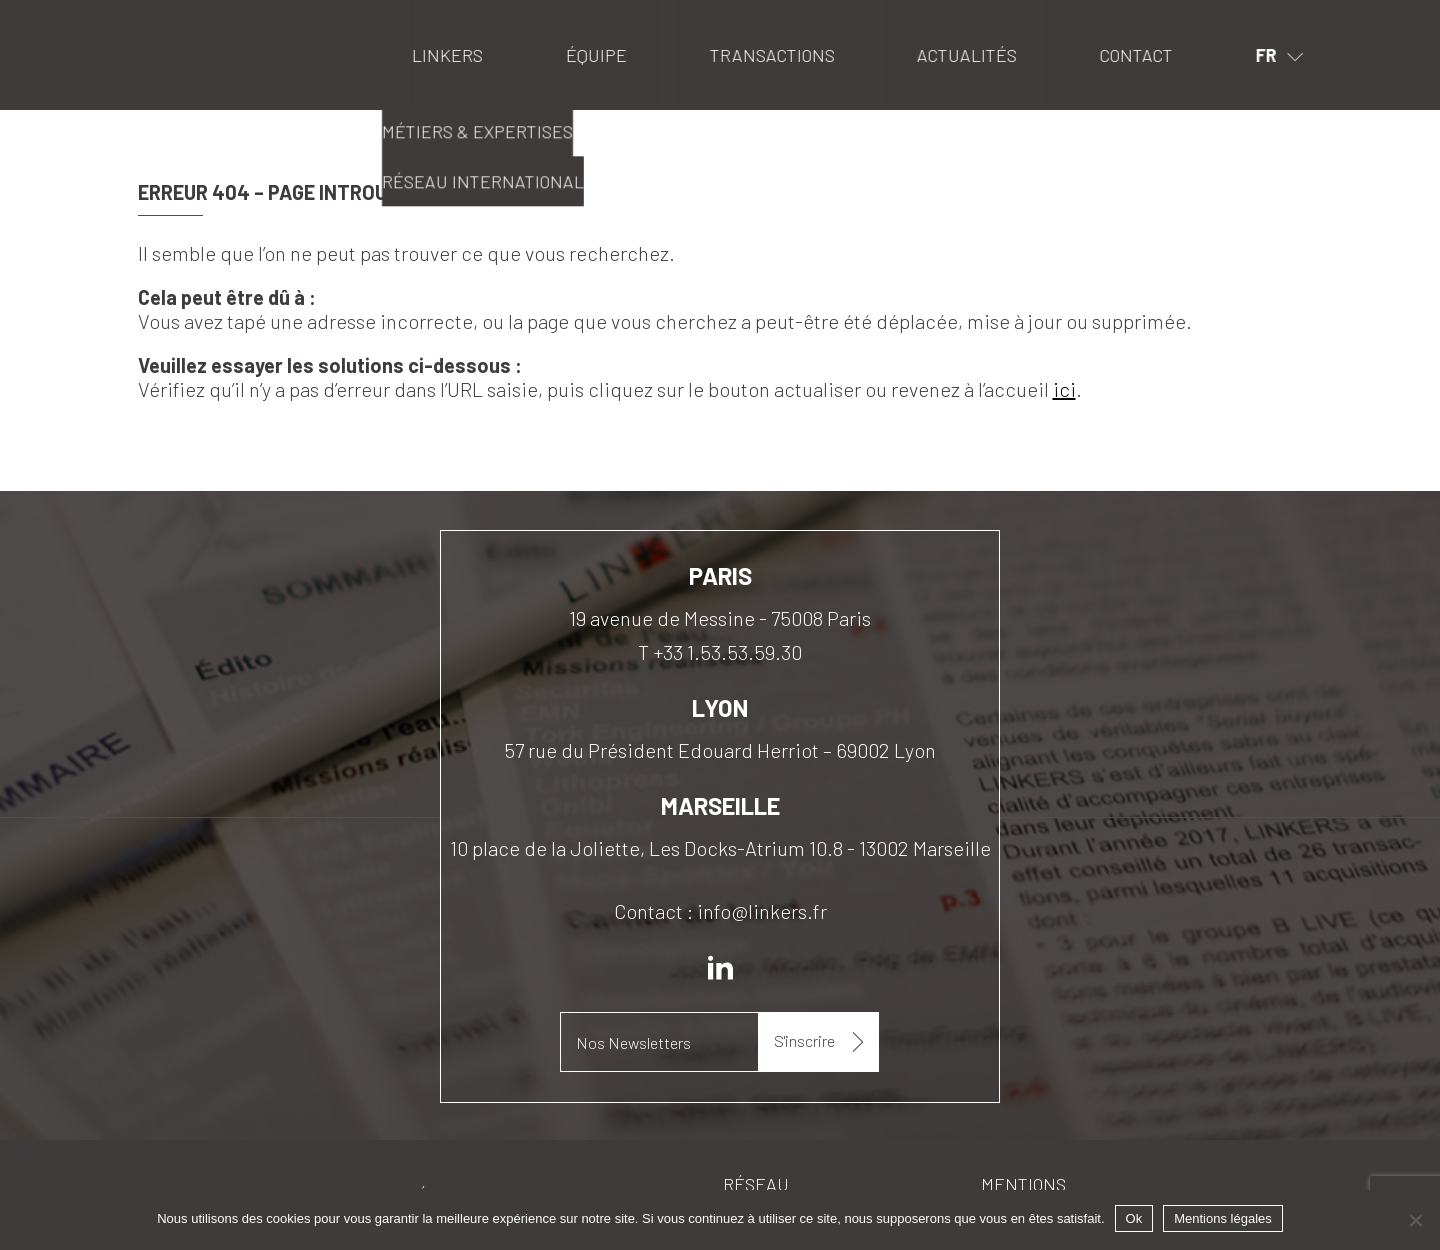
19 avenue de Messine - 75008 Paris (720, 618)
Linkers (163, 25)
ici (1064, 389)
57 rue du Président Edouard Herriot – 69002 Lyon (720, 750)
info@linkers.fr (762, 911)
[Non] (1415, 1220)
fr (1266, 55)
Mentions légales (1223, 1218)
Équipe (596, 55)
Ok (1134, 1218)
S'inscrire (805, 1040)
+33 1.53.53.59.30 (727, 652)
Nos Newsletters (633, 1042)
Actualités (967, 55)
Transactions (771, 55)
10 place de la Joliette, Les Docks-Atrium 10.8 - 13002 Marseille (720, 848)
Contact (1136, 55)
